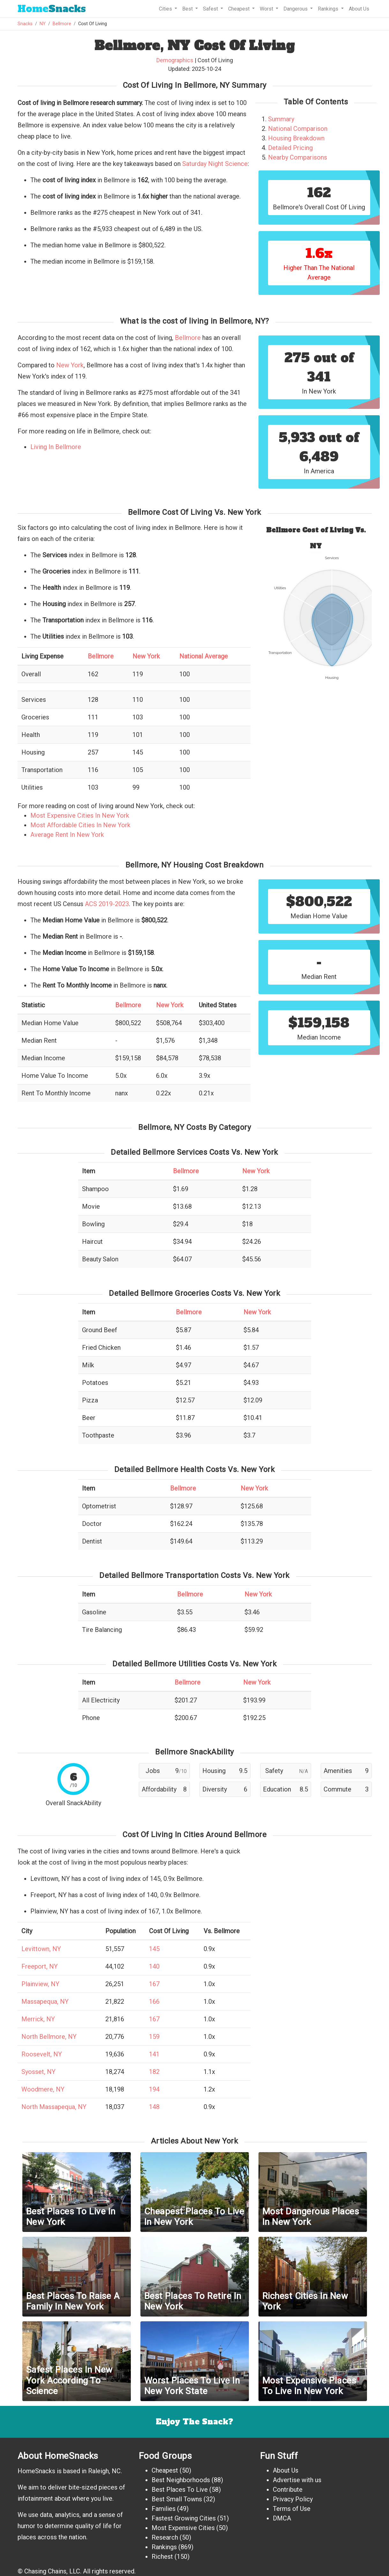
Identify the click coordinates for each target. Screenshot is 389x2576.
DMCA (282, 2518)
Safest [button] (211, 9)
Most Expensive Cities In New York (79, 815)
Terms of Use (291, 2508)
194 (154, 2089)
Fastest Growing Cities (184, 2518)
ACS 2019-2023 (107, 904)
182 (154, 2072)
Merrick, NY (38, 2019)
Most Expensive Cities (183, 2528)
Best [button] (188, 9)
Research (165, 2537)
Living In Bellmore (55, 447)
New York (70, 365)
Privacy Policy (293, 2499)
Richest (162, 2556)
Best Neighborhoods (181, 2480)
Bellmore (62, 23)
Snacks (52, 8)
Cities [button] (166, 9)
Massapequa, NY (45, 2001)
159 (154, 2036)
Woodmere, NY (42, 2089)
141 (154, 2054)
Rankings (164, 2547)
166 (154, 2001)
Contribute (288, 2489)
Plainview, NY (40, 1984)
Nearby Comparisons (297, 157)
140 (154, 1966)
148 (154, 2107)
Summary (281, 119)
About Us (359, 9)
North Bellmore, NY (49, 2036)
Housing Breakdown (296, 138)
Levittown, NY (41, 1949)
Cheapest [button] (239, 9)
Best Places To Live (180, 2489)
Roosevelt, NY (41, 2054)
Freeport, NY (39, 1966)
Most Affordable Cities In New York (80, 825)
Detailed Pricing (290, 148)
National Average (203, 656)
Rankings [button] (329, 9)
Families (164, 2508)
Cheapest (165, 2470)
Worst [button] (267, 9)
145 (154, 1949)
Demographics (174, 60)
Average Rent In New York (67, 834)
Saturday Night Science (215, 164)
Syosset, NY (38, 2072)
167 (154, 1984)
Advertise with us (297, 2480)
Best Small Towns (177, 2499)
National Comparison (297, 128)
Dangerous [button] (296, 9)
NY (43, 23)
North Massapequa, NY (53, 2107)
